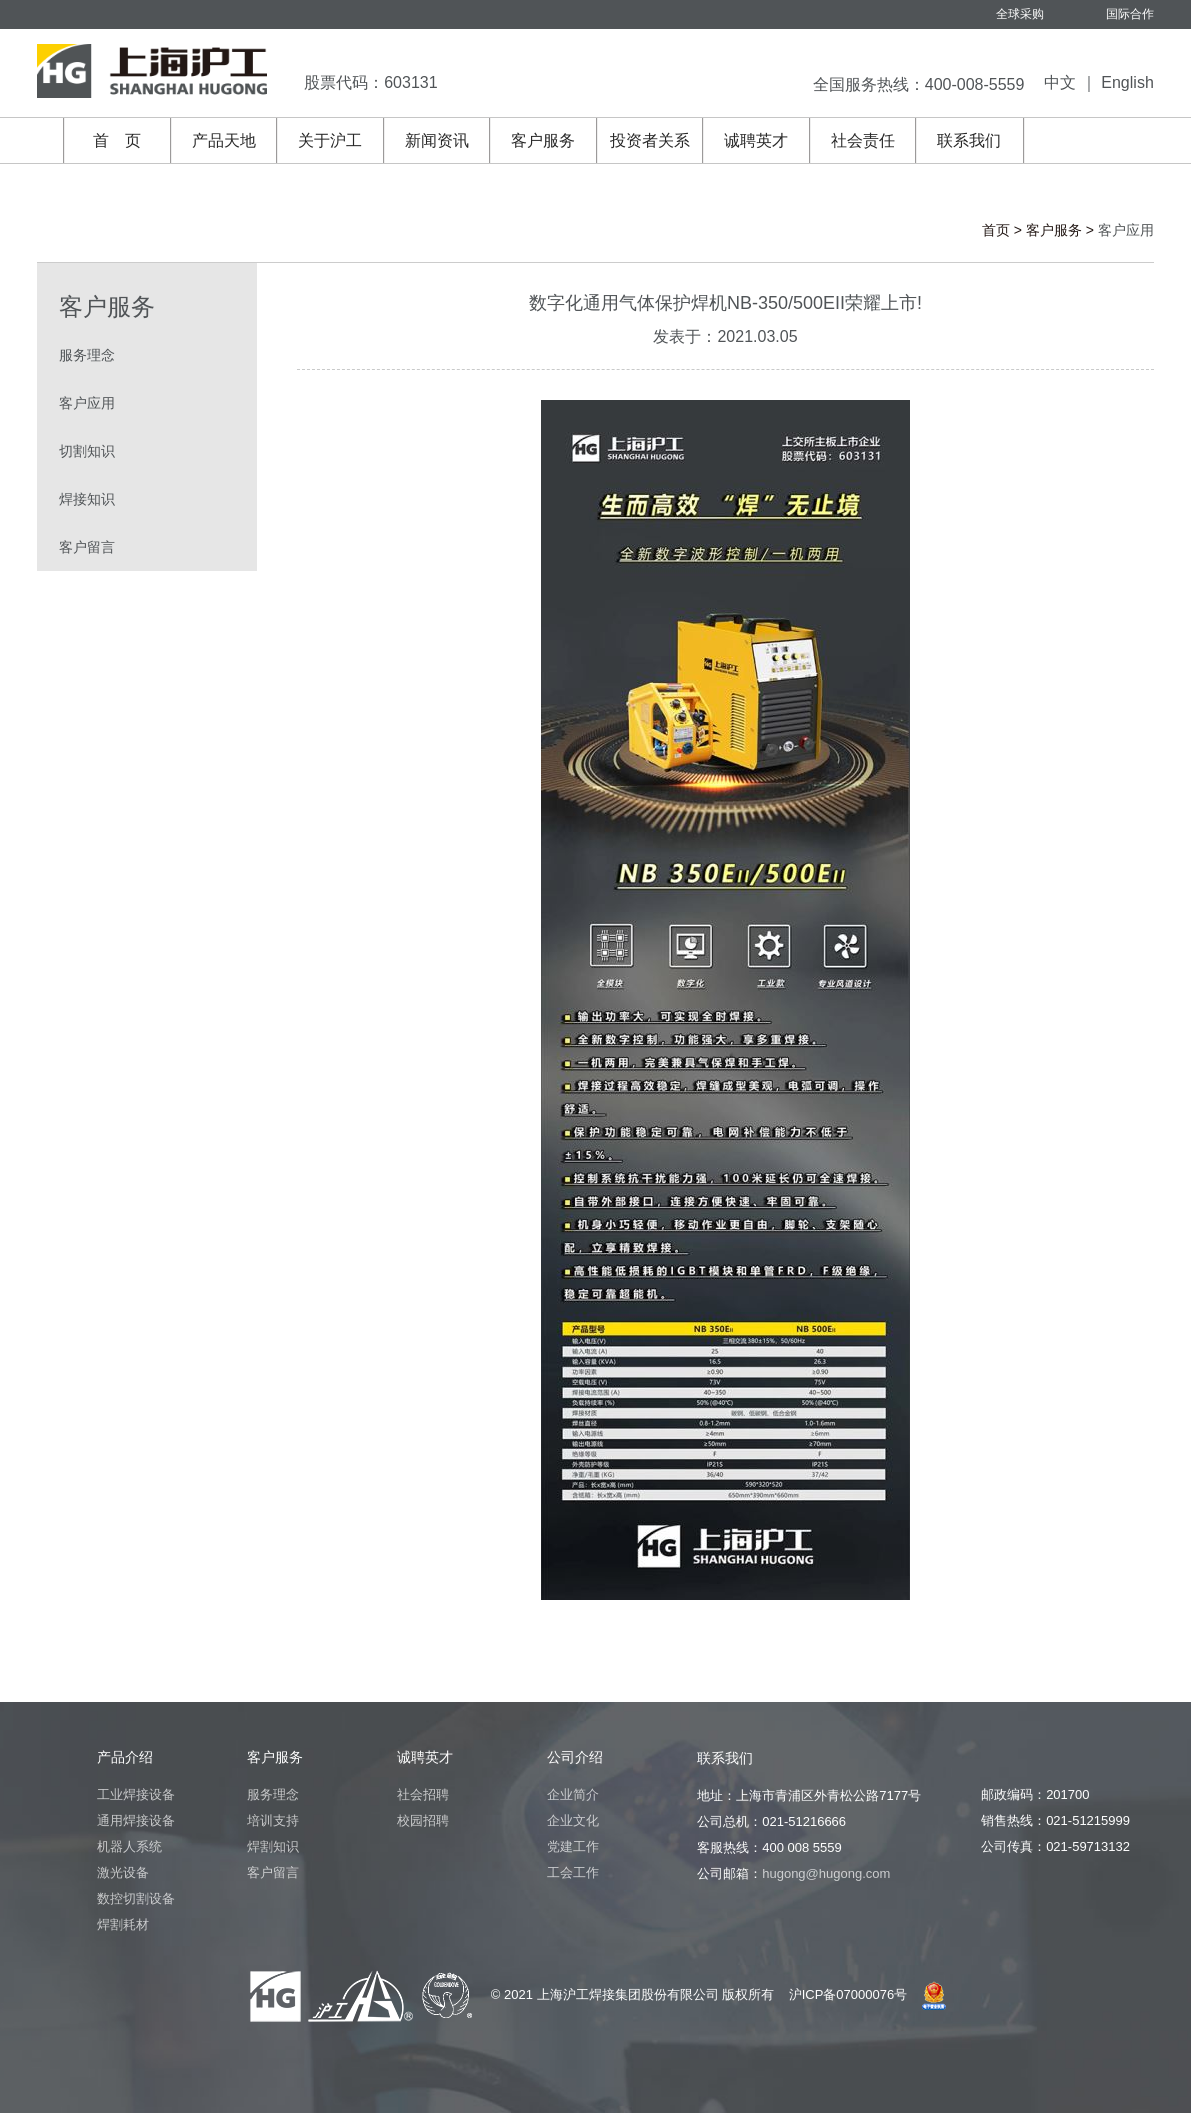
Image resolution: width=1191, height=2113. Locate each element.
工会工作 (573, 1872)
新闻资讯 (437, 140)
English (1127, 82)
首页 (996, 230)
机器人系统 (129, 1846)
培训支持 (273, 1820)
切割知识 (87, 451)
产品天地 (224, 140)
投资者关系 (650, 140)
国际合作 (1130, 14)
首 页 (117, 140)
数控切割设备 (136, 1898)
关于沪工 (330, 140)
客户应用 (87, 403)
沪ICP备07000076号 (848, 1994)
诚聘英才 (756, 140)
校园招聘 (423, 1820)
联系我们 (969, 140)
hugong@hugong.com (826, 1873)
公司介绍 (575, 1757)
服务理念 (87, 355)
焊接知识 (87, 499)
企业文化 (573, 1820)
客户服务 (543, 140)
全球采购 (1020, 14)
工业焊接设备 (136, 1794)
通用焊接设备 (136, 1820)
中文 (1060, 82)
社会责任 (863, 140)
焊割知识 (273, 1846)
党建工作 (573, 1846)
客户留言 (87, 547)
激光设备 (123, 1872)
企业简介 (573, 1794)
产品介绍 (125, 1757)
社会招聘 (423, 1794)
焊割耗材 (123, 1924)
